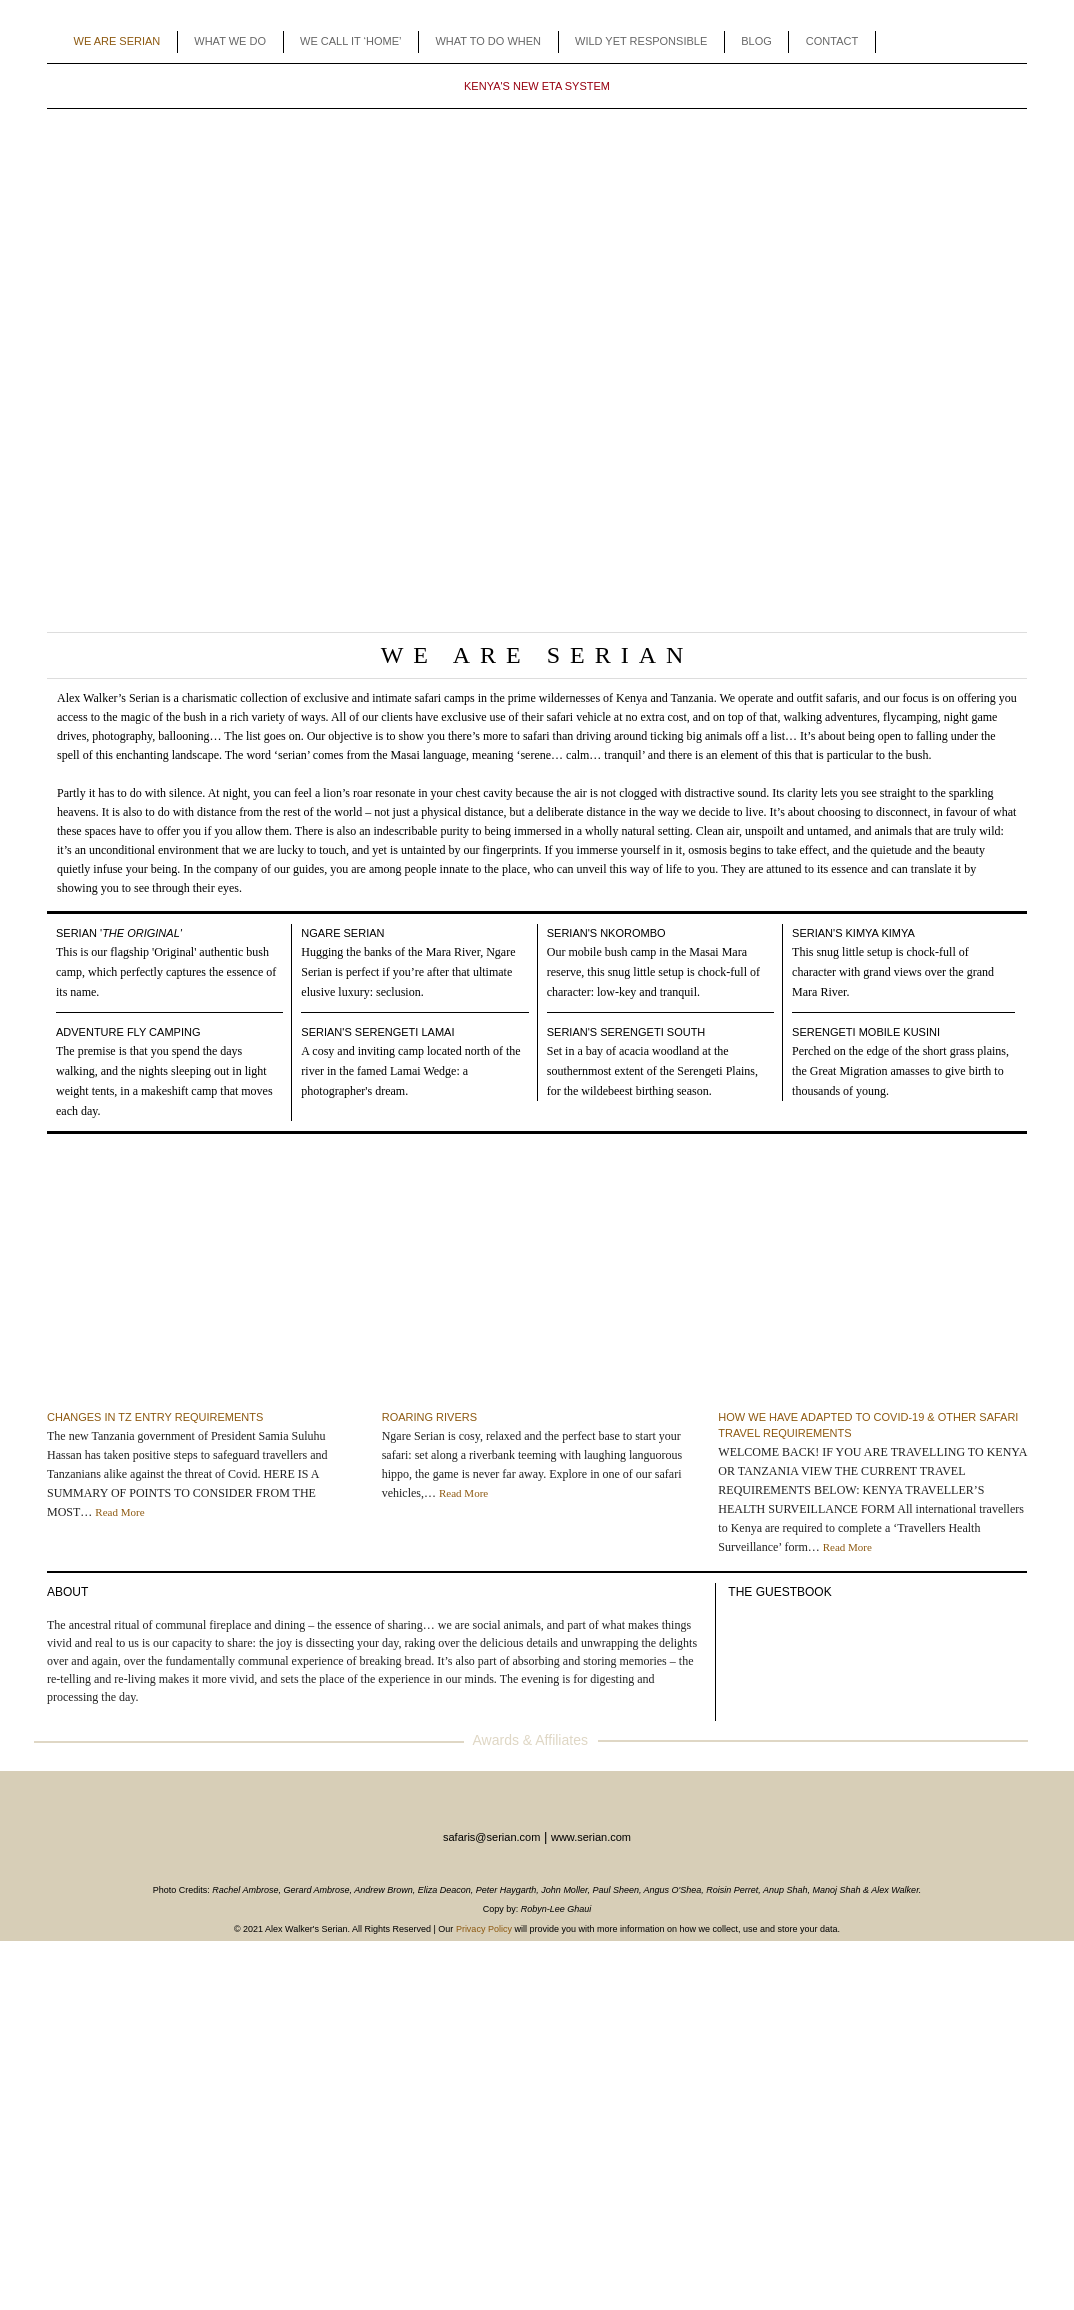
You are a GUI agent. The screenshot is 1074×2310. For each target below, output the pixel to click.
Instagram (967, 42)
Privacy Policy (484, 1929)
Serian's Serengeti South (626, 1032)
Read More (119, 1512)
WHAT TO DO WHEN (488, 41)
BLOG (756, 41)
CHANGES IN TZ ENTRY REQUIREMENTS (155, 1417)
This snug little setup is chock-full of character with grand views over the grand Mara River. (893, 972)
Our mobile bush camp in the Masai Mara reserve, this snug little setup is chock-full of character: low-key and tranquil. (653, 972)
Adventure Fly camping (128, 1032)
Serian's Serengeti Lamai (377, 1032)
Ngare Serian (342, 933)
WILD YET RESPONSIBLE (641, 41)
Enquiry (997, 42)
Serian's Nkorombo (606, 933)
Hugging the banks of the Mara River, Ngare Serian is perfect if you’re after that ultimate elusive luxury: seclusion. (408, 972)
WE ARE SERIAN (117, 41)
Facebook (937, 42)
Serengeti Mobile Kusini (866, 1032)
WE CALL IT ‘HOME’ (350, 41)
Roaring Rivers (429, 1417)
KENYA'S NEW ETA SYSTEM (537, 86)
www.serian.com (591, 1837)
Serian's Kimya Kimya (853, 933)
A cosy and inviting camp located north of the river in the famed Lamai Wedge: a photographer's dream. (410, 1071)
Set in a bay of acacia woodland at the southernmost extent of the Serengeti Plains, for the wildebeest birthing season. (652, 1071)
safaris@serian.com (491, 1837)
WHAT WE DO (230, 41)
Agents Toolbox (907, 42)
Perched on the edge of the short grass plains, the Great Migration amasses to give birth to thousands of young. (900, 1071)
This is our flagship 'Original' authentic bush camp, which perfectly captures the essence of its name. (166, 972)
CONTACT (832, 41)
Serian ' (119, 933)
